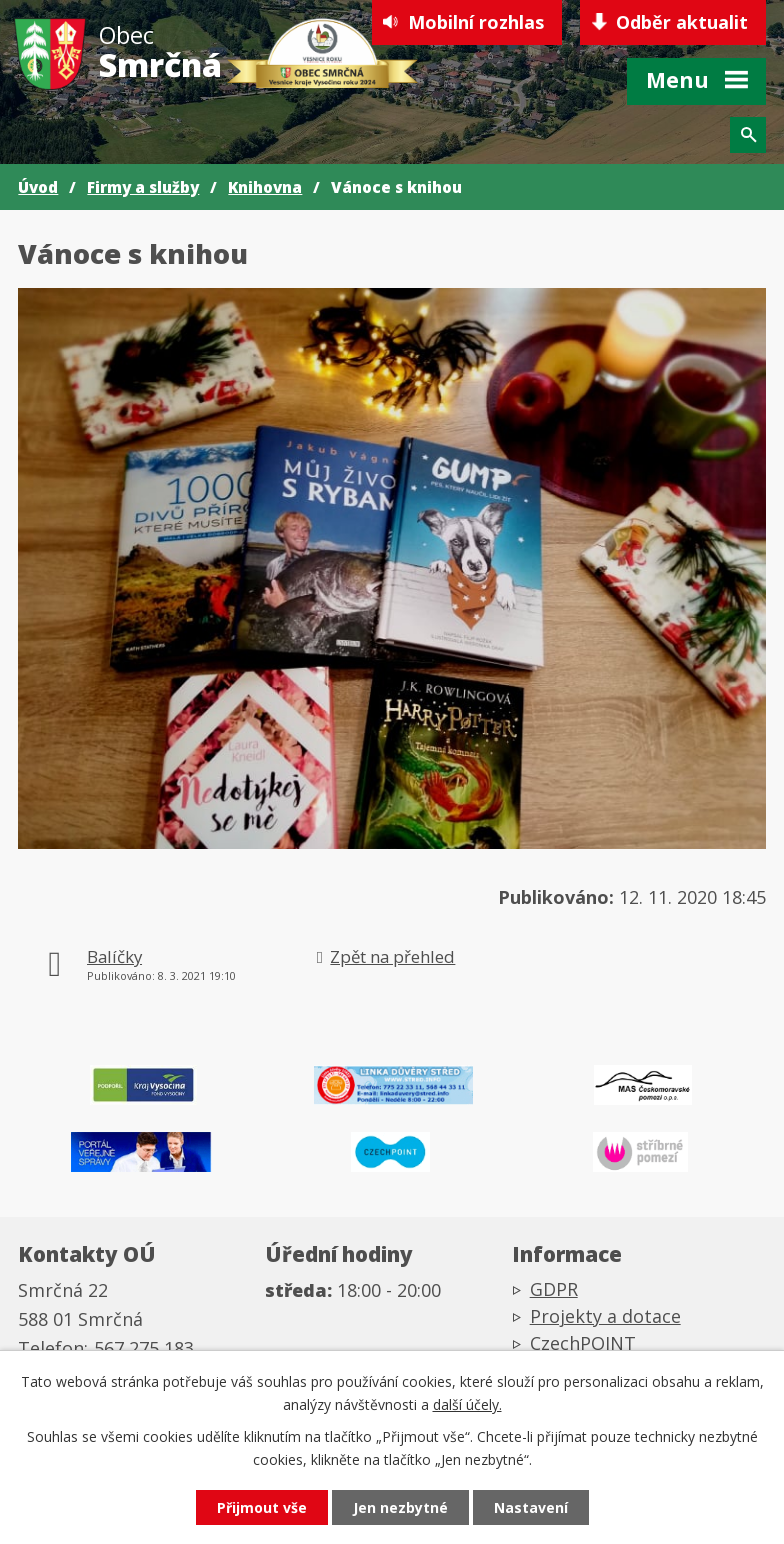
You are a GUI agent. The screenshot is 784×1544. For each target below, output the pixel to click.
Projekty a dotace (605, 1316)
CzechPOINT (583, 1343)
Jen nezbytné (400, 1507)
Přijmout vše (262, 1507)
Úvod (38, 187)
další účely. (467, 1404)
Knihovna (265, 187)
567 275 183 (144, 1348)
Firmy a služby (143, 187)
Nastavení (531, 1507)
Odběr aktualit (682, 22)
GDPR (554, 1289)
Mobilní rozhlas (476, 22)
